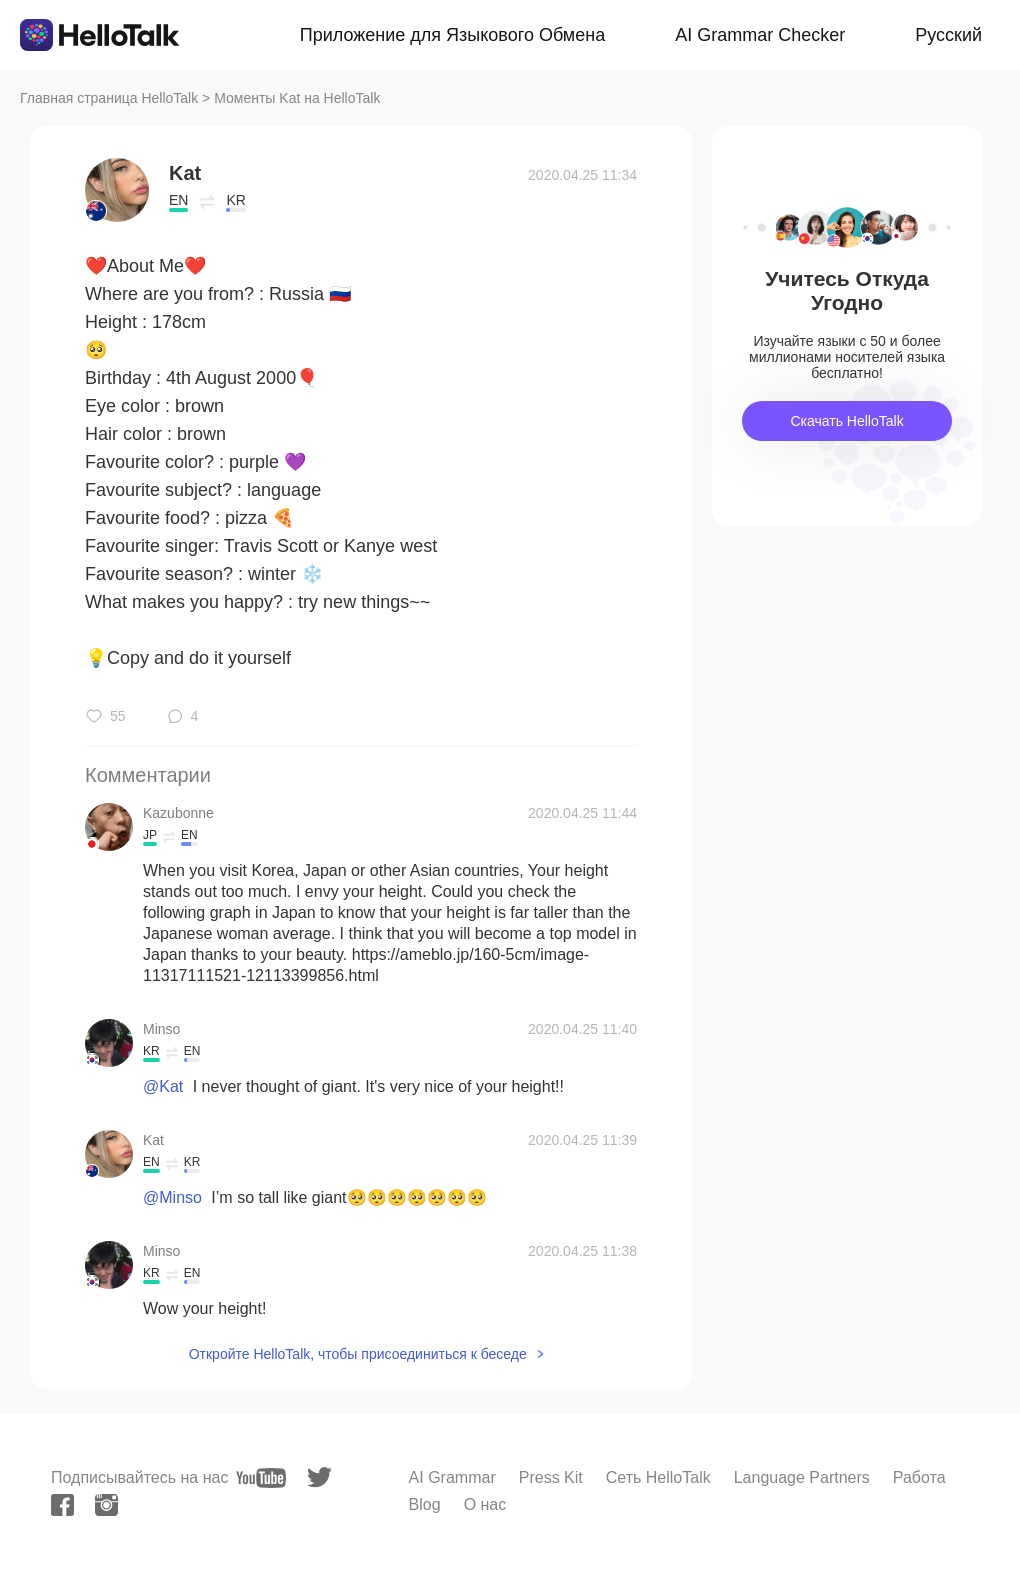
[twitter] (319, 1477)
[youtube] (261, 1478)
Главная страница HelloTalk (109, 98)
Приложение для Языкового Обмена (452, 35)
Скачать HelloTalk (846, 421)
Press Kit (551, 1477)
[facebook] (62, 1505)
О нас (485, 1504)
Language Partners (802, 1477)
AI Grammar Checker (760, 35)
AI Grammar (452, 1477)
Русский (948, 35)
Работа (919, 1477)
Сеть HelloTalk (658, 1477)
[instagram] (106, 1505)
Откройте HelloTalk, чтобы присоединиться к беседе (358, 1354)
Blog (425, 1504)
